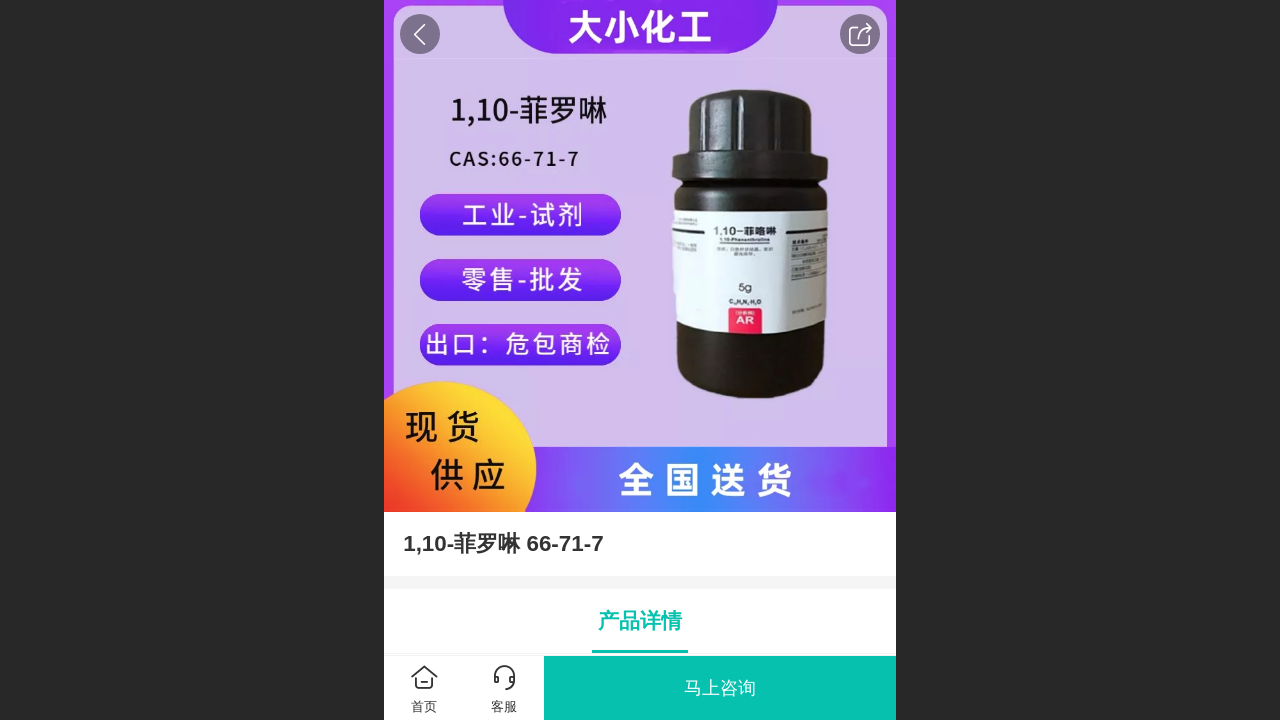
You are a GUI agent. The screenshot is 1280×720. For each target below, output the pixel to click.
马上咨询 (720, 688)
